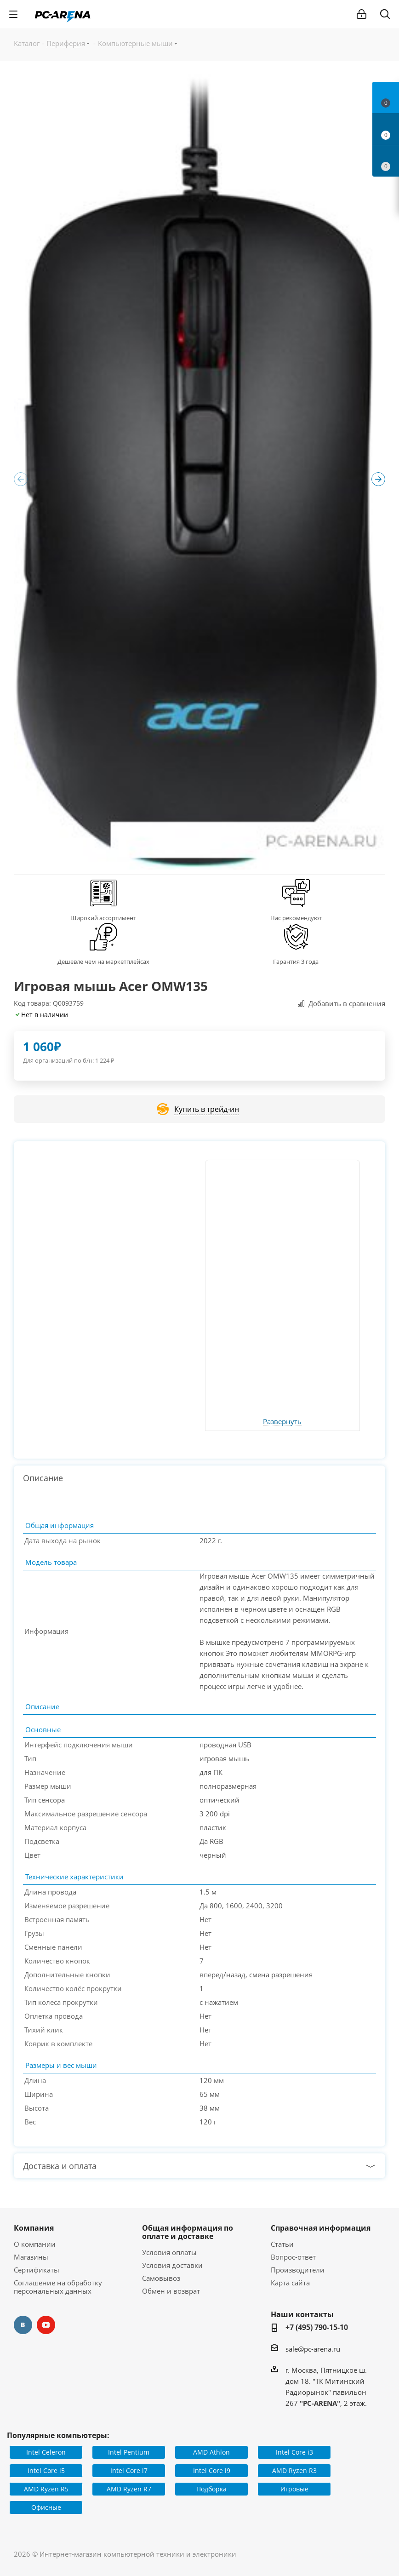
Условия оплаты (169, 2252)
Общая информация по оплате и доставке (187, 2232)
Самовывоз (161, 2278)
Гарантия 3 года (296, 961)
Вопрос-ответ (293, 2256)
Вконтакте (23, 2325)
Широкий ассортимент (103, 918)
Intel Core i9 (211, 2470)
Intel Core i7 (129, 2470)
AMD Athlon (211, 2452)
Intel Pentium (128, 2452)
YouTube (46, 2325)
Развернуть (282, 1422)
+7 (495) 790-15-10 (316, 2327)
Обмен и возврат (171, 2291)
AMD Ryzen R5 (46, 2488)
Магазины (31, 2256)
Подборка (211, 2488)
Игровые (294, 2488)
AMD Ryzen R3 (294, 2470)
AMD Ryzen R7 (129, 2488)
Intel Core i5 (46, 2470)
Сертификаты (36, 2269)
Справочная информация (320, 2228)
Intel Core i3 (294, 2452)
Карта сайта (290, 2282)
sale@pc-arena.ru (312, 2348)
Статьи (282, 2244)
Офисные (46, 2507)
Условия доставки (172, 2265)
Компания (34, 2228)
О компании (35, 2244)
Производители (298, 2269)
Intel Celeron (46, 2452)
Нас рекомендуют (296, 918)
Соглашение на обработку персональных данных (58, 2287)
